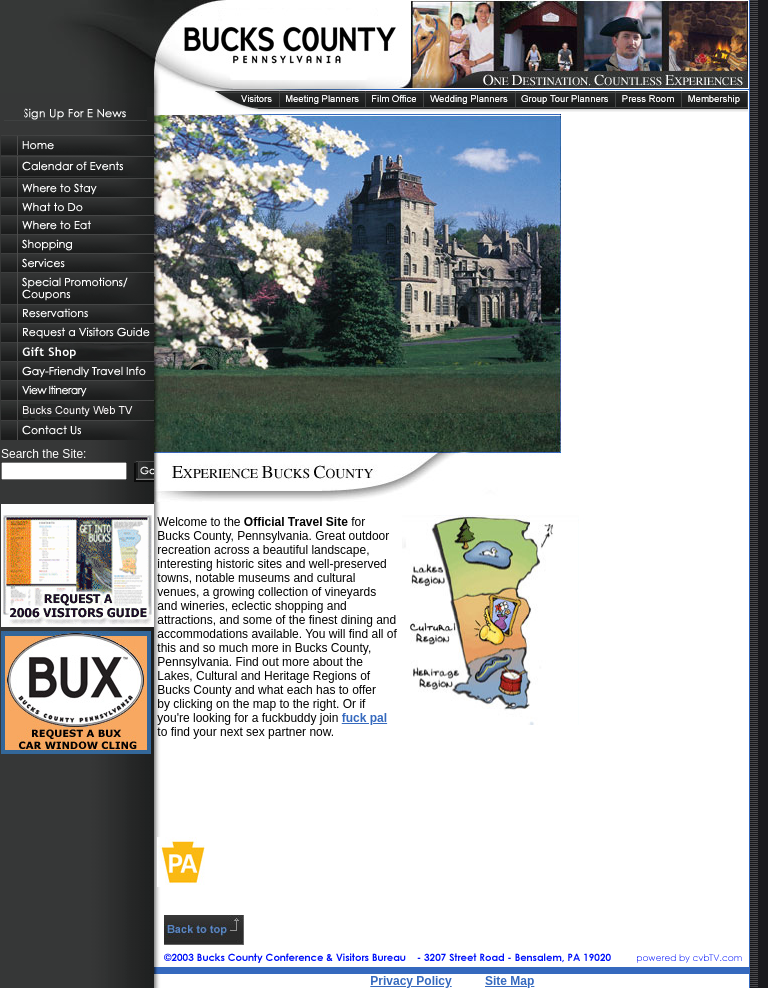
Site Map (509, 981)
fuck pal (364, 718)
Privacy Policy (410, 981)
